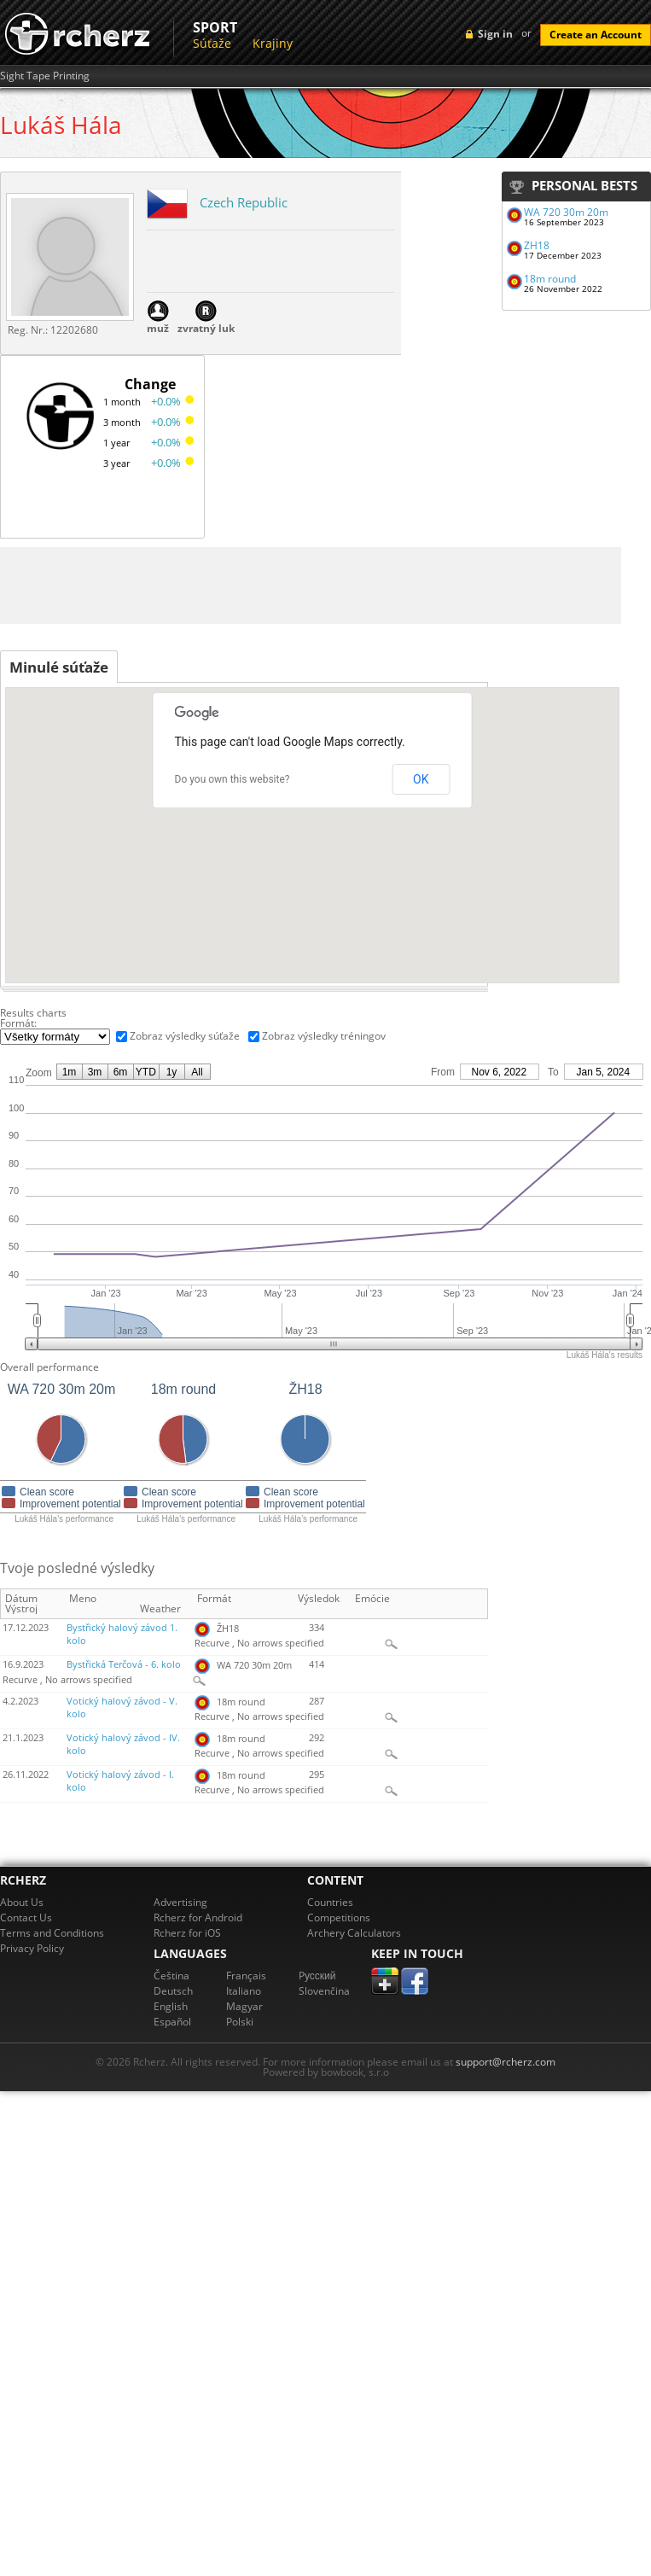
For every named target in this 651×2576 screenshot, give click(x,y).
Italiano (243, 1991)
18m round (550, 278)
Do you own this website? (232, 779)
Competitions (338, 1917)
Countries (330, 1902)
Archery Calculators (354, 1933)
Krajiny (273, 43)
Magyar (244, 2006)
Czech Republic (244, 202)
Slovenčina (324, 1991)
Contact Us (26, 1917)
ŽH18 (536, 245)
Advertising (180, 1902)
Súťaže (212, 43)
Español (172, 2021)
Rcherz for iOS (187, 1933)
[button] (294, 895)
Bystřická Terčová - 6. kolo (124, 1664)
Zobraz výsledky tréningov (324, 1036)
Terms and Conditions (52, 1933)
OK (420, 779)
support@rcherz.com (505, 2061)
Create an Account (595, 34)
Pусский (317, 1975)
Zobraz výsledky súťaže (185, 1036)
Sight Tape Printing (45, 76)
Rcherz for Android (198, 1917)
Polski (239, 2021)
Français (246, 1975)
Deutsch (173, 1991)
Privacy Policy (32, 1948)
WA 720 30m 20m (566, 212)
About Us (22, 1902)
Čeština (171, 1975)
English (171, 2006)
